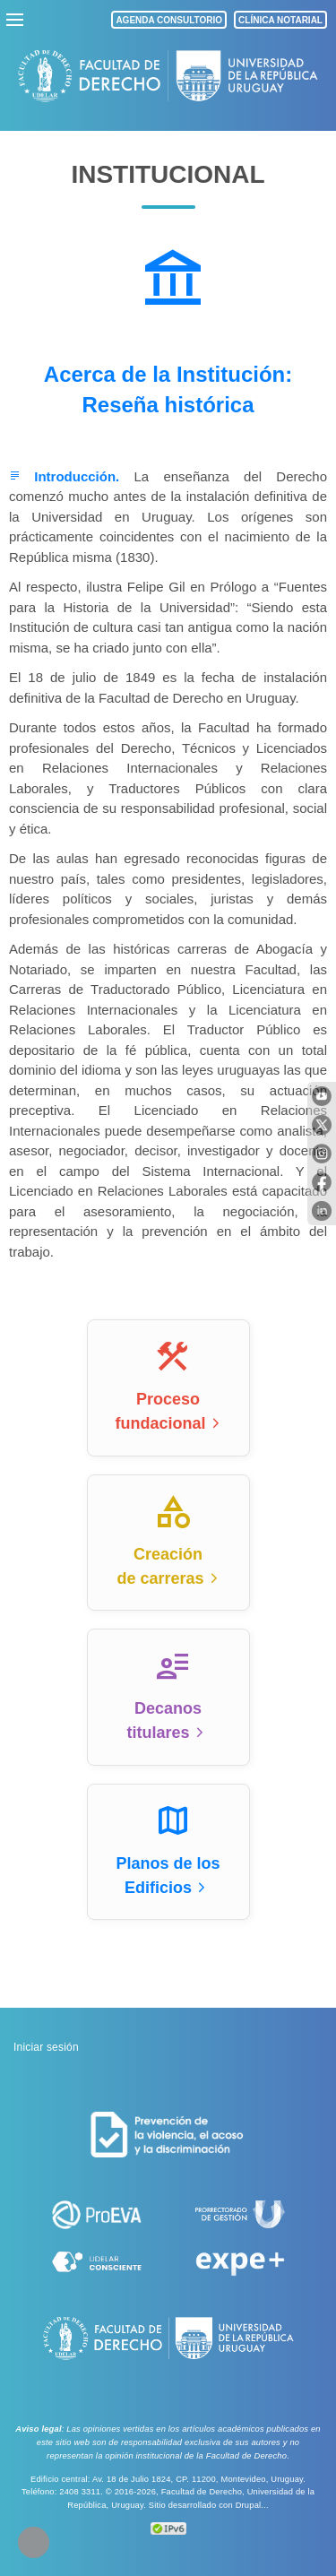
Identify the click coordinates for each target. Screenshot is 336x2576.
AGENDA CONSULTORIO (169, 20)
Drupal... (252, 2505)
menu (15, 19)
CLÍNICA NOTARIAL (280, 20)
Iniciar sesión (46, 2047)
